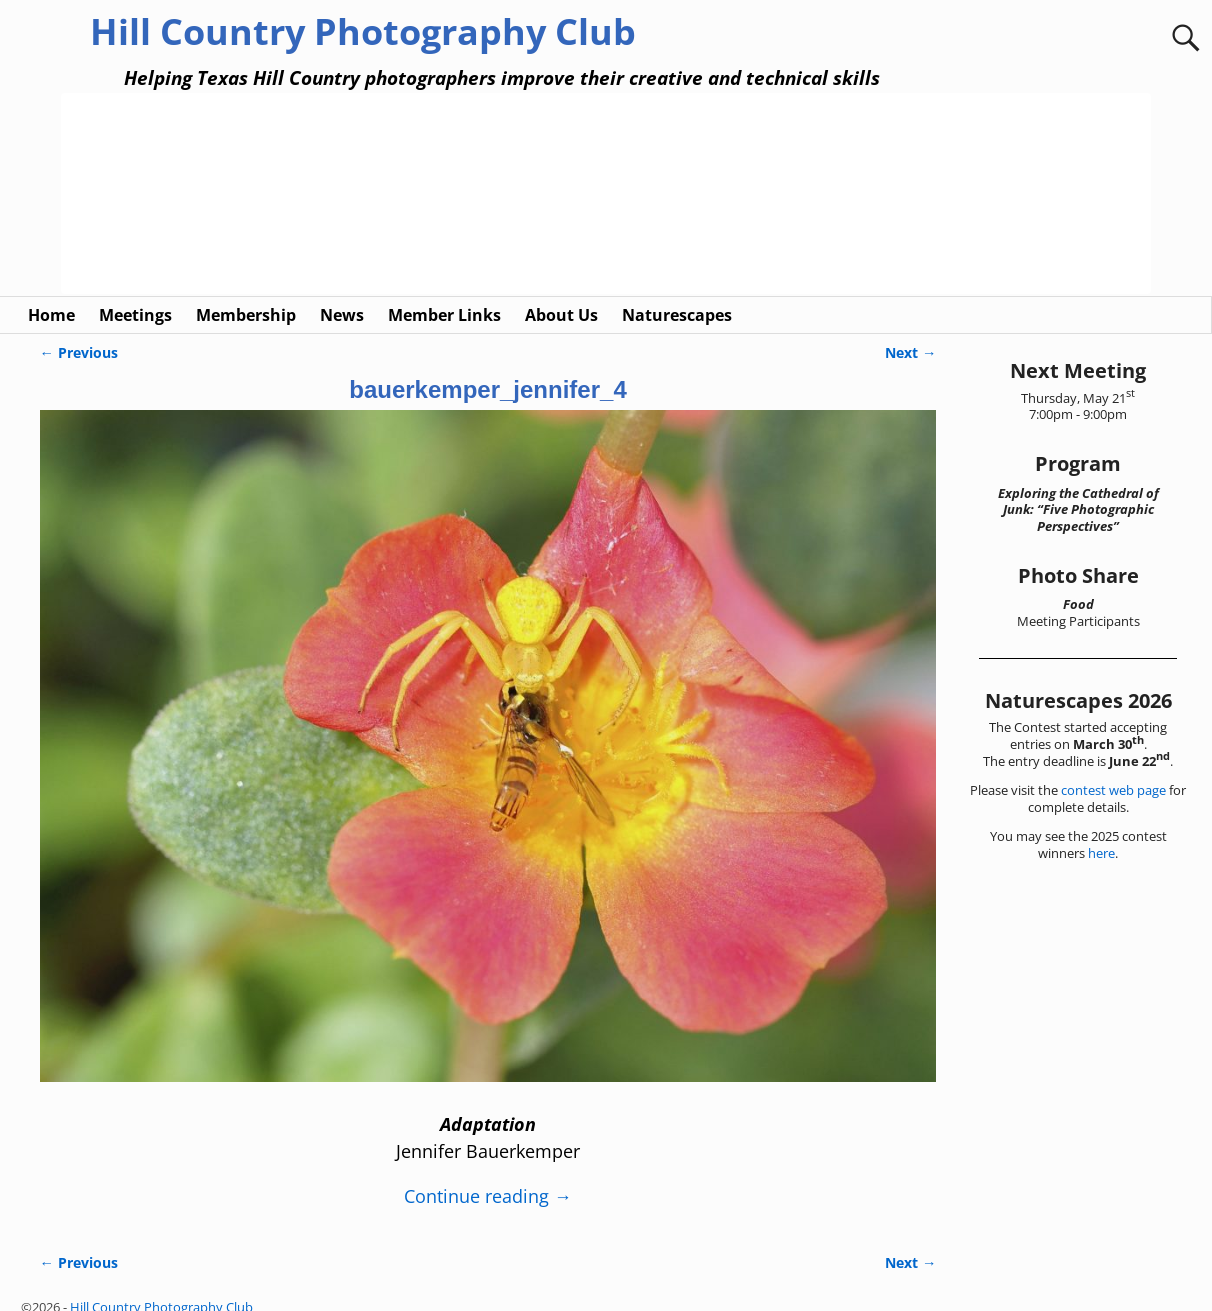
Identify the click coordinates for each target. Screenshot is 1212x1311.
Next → (910, 332)
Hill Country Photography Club (363, 31)
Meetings (135, 295)
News (342, 295)
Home (51, 295)
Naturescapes (677, 295)
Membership (246, 295)
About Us (561, 295)
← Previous (79, 332)
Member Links (444, 295)
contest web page (1113, 771)
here (1101, 833)
